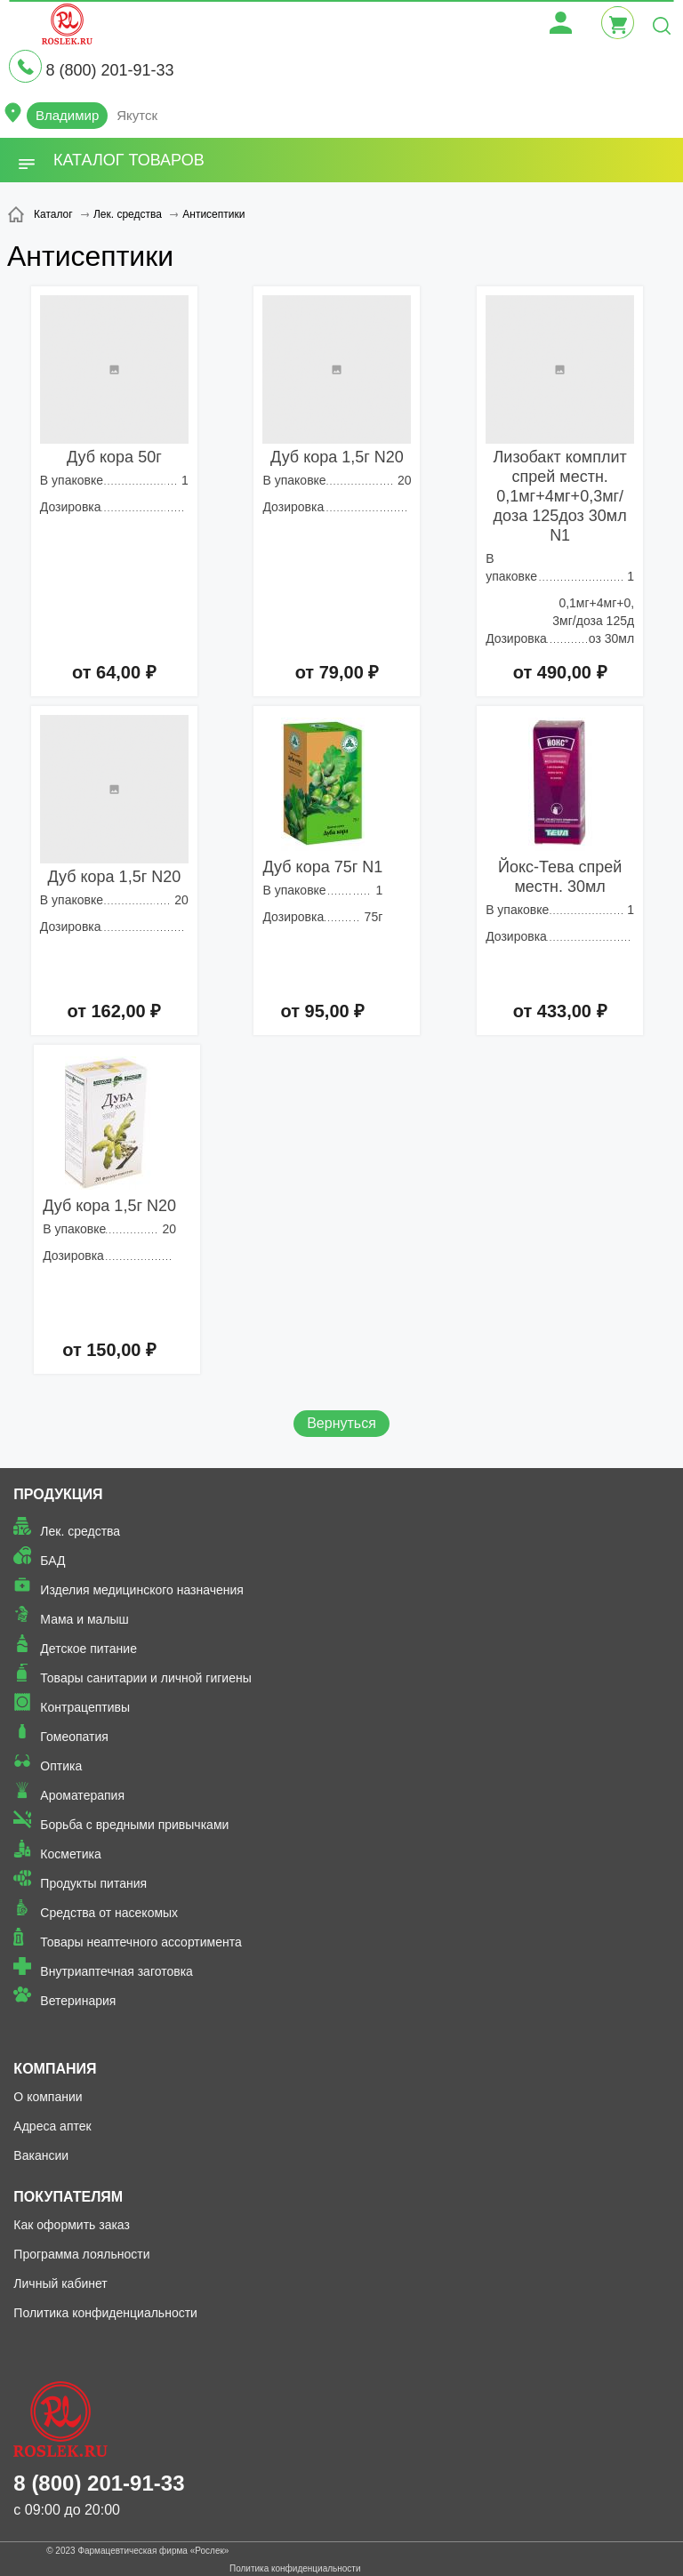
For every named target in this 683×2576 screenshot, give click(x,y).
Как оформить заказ (71, 2225)
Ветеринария (78, 2001)
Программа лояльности (81, 2254)
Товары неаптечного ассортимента (140, 1942)
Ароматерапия (82, 1795)
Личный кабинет (60, 2283)
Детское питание (88, 1648)
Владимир (67, 115)
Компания (54, 2068)
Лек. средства (80, 1531)
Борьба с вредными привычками (134, 1825)
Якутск (137, 115)
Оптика (61, 1766)
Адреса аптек (52, 2126)
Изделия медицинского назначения (142, 1590)
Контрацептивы (85, 1707)
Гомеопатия (74, 1736)
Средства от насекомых (109, 1913)
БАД (52, 1560)
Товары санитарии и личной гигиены (145, 1678)
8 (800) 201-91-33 (109, 70)
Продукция (57, 1494)
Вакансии (40, 2155)
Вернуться (341, 1423)
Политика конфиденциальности (105, 2313)
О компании (47, 2097)
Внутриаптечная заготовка (116, 1971)
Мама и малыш (84, 1619)
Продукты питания (93, 1883)
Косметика (70, 1854)
